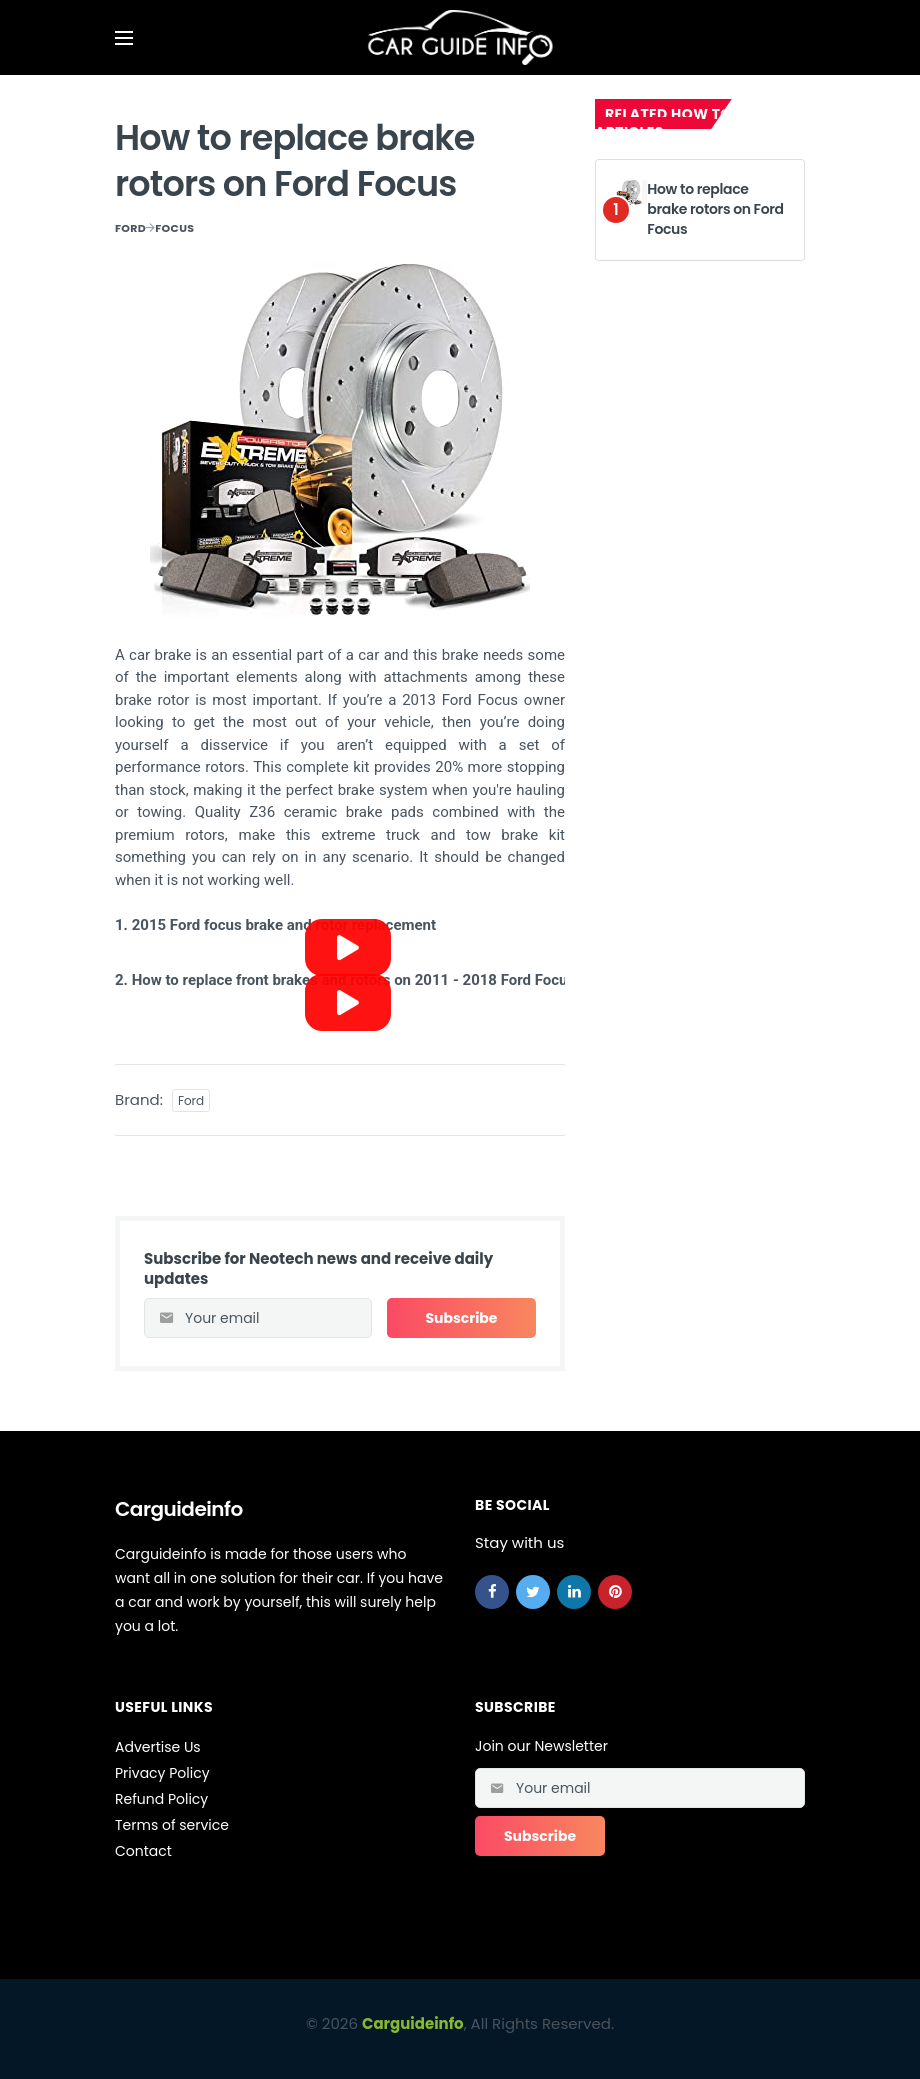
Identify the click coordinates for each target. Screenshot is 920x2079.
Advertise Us (158, 1747)
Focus (174, 228)
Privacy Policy (162, 1773)
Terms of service (172, 1825)
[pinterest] (615, 1592)
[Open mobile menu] (124, 38)
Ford (130, 228)
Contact (143, 1851)
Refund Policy (161, 1799)
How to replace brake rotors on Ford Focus (715, 208)
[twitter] (533, 1592)
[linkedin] (574, 1592)
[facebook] (492, 1592)
